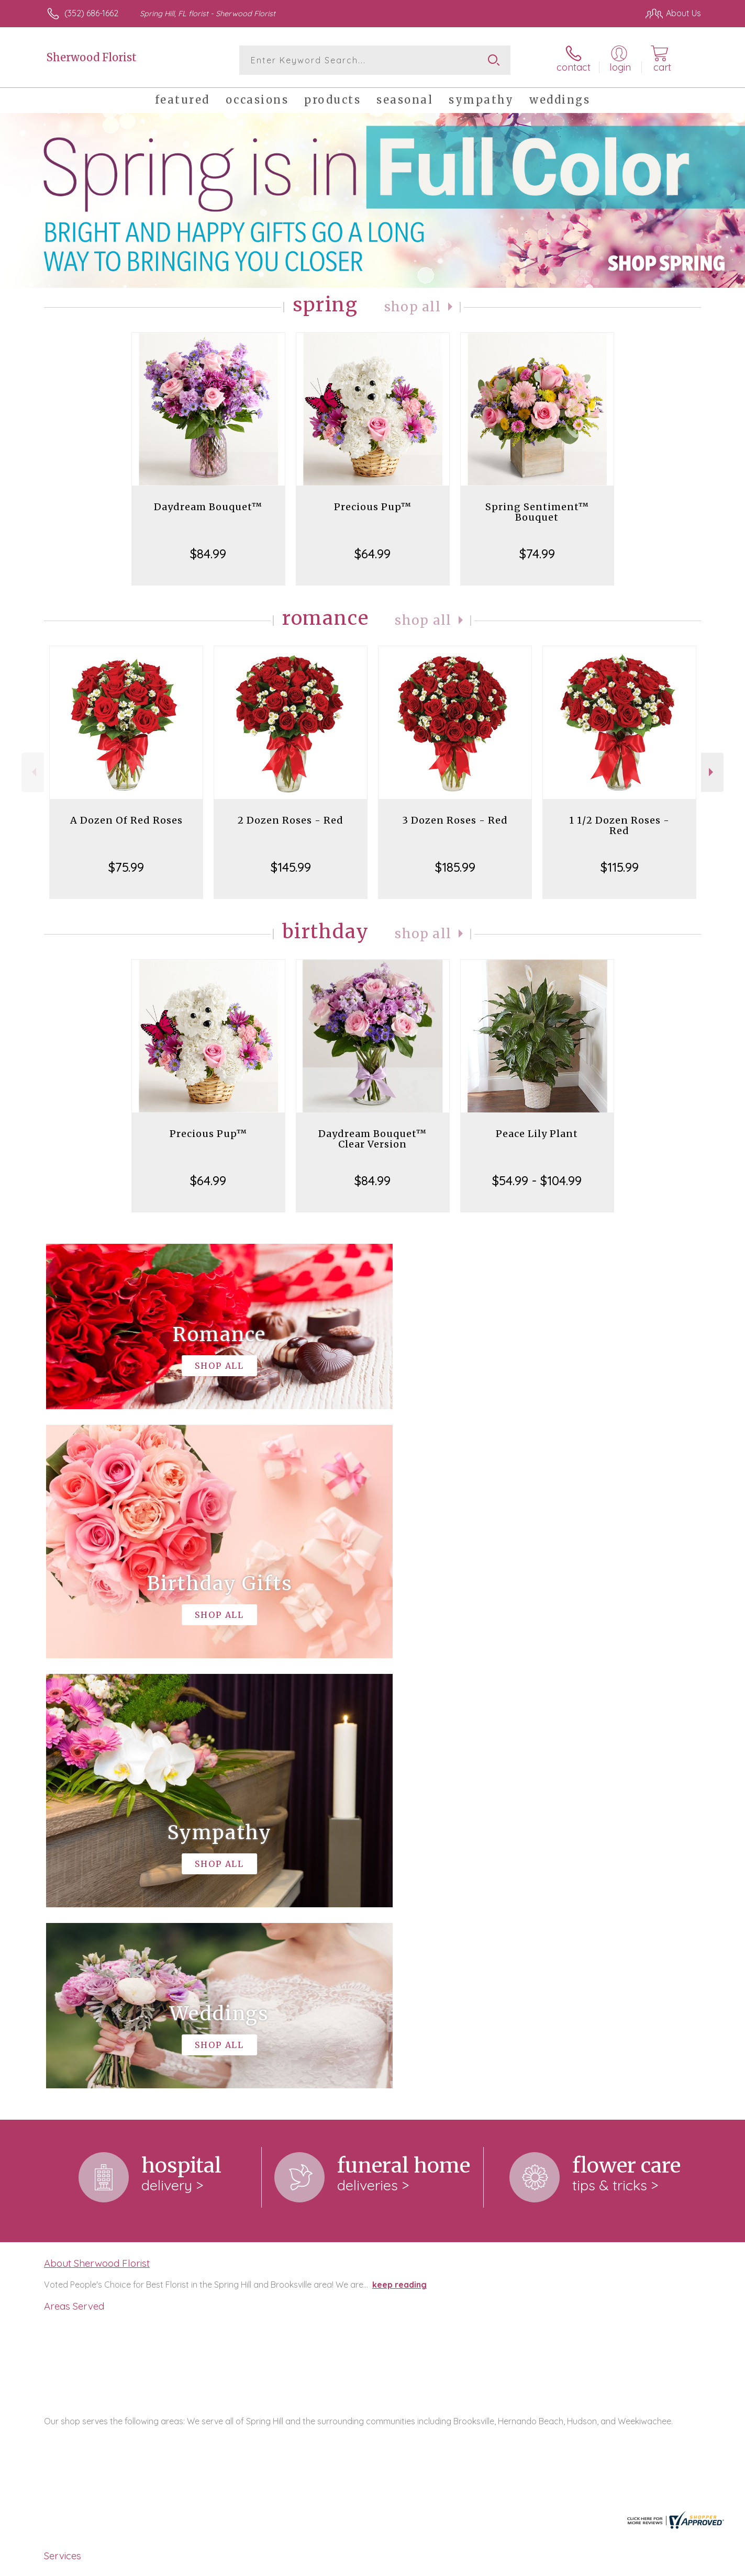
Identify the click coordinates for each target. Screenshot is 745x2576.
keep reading (399, 1854)
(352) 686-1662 (91, 13)
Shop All (412, 307)
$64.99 (372, 553)
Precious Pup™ (373, 507)
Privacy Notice (533, 2565)
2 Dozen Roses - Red (290, 820)
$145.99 (291, 867)
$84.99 (208, 553)
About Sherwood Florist (97, 1833)
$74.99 (537, 553)
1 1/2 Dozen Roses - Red (619, 825)
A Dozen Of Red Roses (126, 820)
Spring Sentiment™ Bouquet (537, 512)
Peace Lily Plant (537, 1134)
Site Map (673, 2565)
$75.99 (126, 867)
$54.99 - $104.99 (537, 1180)
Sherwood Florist (92, 57)
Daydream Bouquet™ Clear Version (372, 1139)
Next (712, 772)
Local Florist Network (608, 2565)
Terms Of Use (471, 2565)
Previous (32, 772)
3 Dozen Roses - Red (455, 820)
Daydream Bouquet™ (208, 507)
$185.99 (455, 867)
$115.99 (620, 867)
